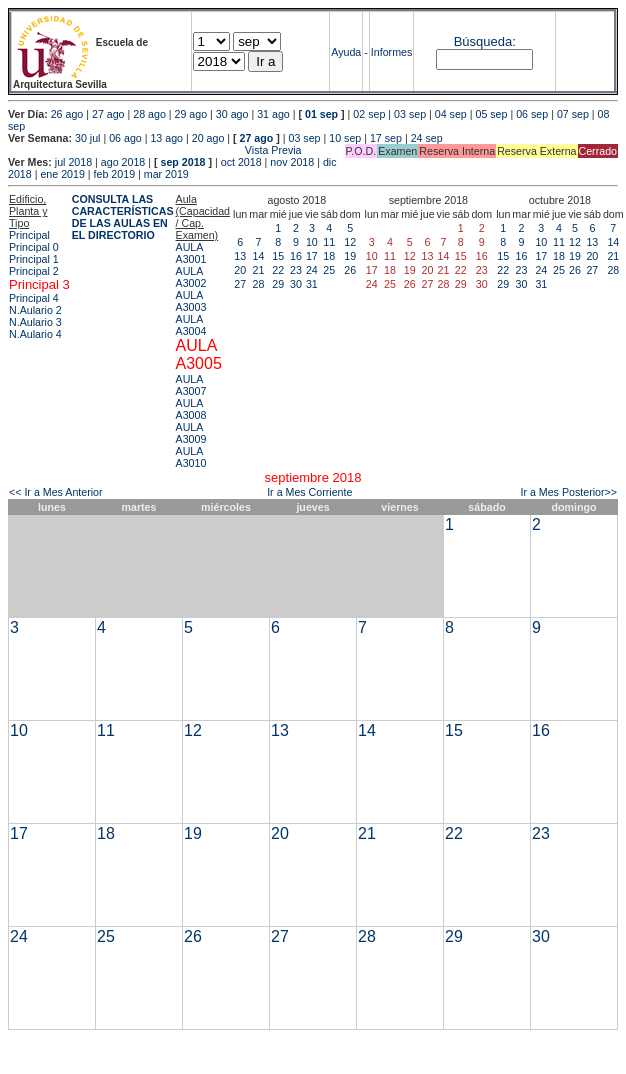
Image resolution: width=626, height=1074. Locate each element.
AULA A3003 (191, 301)
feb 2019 (114, 174)
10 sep (345, 138)
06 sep (532, 114)
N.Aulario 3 (35, 322)
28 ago (149, 114)
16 (296, 256)
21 (259, 270)
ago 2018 (123, 162)
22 (278, 270)
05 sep (491, 114)
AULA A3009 (191, 433)
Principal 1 (34, 259)
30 (296, 284)
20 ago (208, 138)
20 (240, 270)
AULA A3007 (191, 385)
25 (329, 270)
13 (240, 256)
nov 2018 (292, 162)
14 (259, 256)
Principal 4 (34, 298)
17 (312, 256)
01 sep (321, 114)
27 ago (108, 114)
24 (312, 270)
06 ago (125, 138)
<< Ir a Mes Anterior (56, 492)
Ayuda (346, 52)
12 (350, 242)
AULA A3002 (191, 277)
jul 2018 (73, 162)
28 (259, 284)
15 (278, 256)
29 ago (191, 114)
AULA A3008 (191, 409)
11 (329, 242)
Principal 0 (34, 247)
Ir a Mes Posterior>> (568, 492)
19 (350, 256)
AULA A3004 (191, 325)
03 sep (410, 114)
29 (278, 284)
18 (329, 256)
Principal (29, 235)
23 (296, 270)
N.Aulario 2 (35, 310)
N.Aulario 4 (35, 334)
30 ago (232, 114)
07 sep (573, 114)
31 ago (273, 114)
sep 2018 (183, 162)
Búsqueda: (485, 41)
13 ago (166, 138)
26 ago (67, 114)
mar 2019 (166, 174)
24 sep (427, 138)
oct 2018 (241, 162)
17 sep (386, 138)
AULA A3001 (191, 253)
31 (312, 284)
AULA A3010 (191, 457)
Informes (391, 52)
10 (312, 242)
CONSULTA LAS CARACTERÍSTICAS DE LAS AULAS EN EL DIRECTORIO (123, 217)
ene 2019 (62, 174)
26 (350, 270)
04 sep (451, 114)
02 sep (369, 114)
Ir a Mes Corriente (309, 492)
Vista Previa (155, 150)
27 (240, 284)
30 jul (87, 138)
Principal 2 (34, 271)
